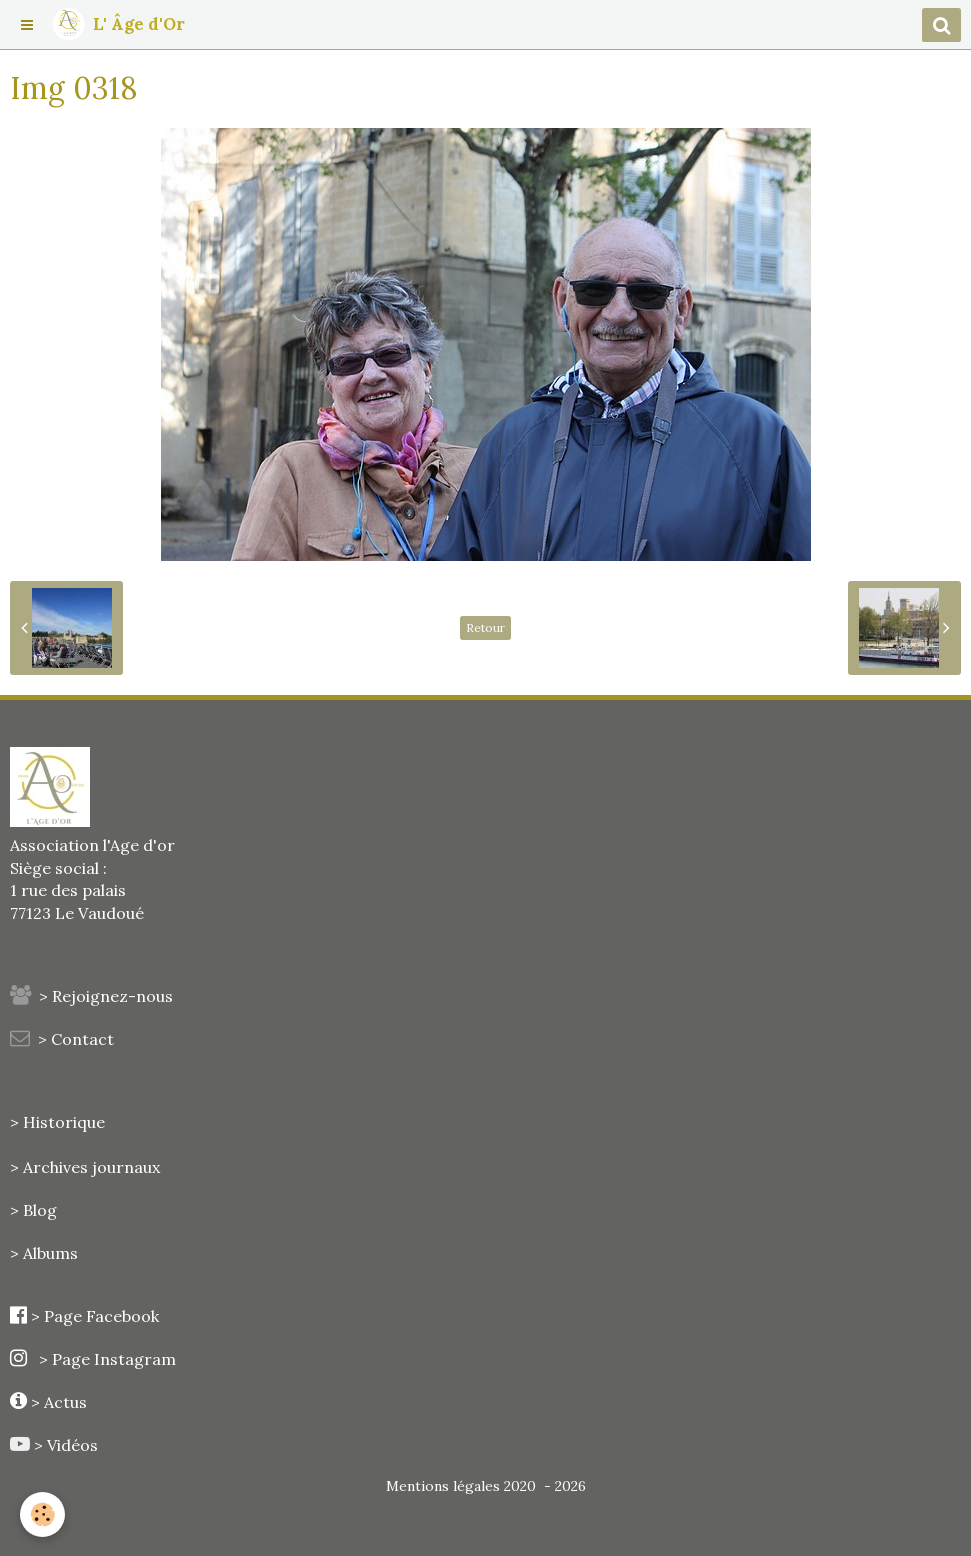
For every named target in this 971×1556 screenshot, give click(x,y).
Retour (485, 627)
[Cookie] (42, 1514)
